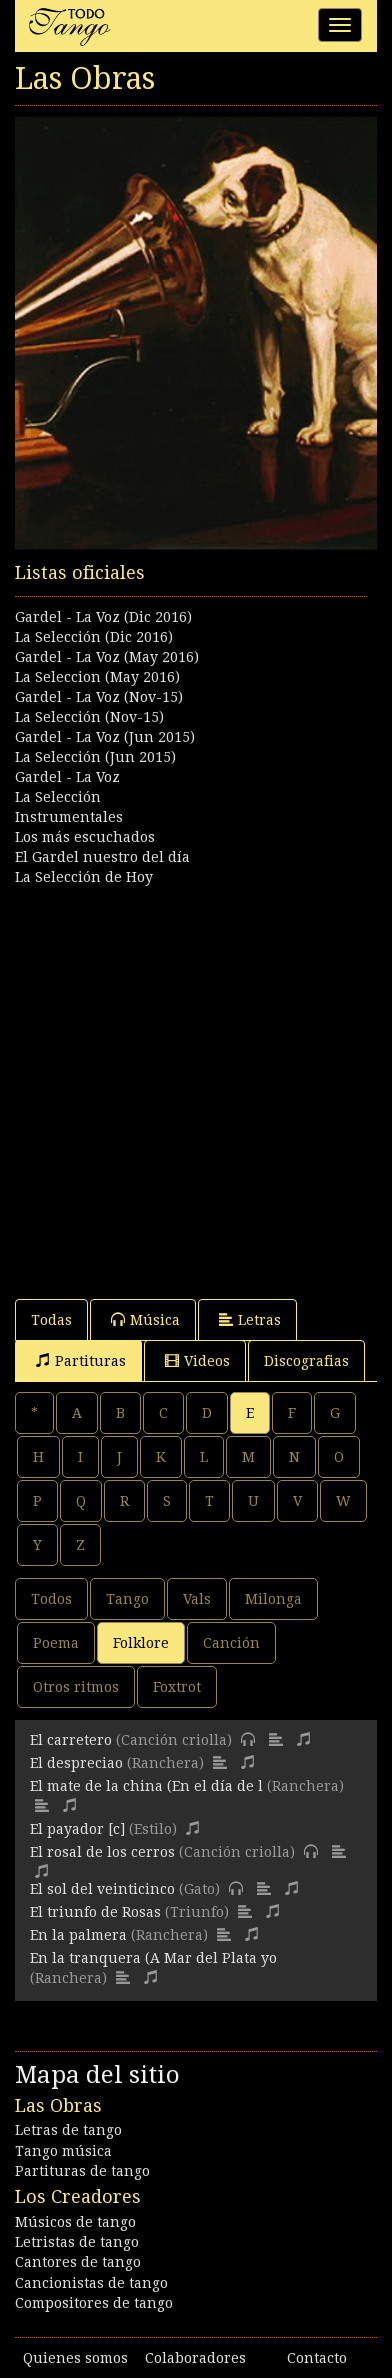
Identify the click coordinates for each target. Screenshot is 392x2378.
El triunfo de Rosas (95, 1912)
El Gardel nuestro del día (102, 857)
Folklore (141, 1643)
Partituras (81, 1360)
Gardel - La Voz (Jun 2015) (105, 737)
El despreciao (76, 1763)
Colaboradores (195, 2358)
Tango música (63, 2151)
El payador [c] (77, 1829)
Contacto (317, 2358)
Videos (197, 1360)
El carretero (71, 1740)
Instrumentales (69, 817)
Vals (197, 1599)
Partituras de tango (82, 2171)
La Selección (58, 797)
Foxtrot (177, 1687)
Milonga (273, 1599)
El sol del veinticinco (102, 1889)
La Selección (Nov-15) (89, 717)
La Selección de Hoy (84, 877)
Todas (51, 1320)
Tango (127, 1599)
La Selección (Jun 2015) (95, 757)
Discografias (306, 1361)
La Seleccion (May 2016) (97, 677)
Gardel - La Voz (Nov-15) (99, 697)
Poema (56, 1643)
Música (145, 1319)
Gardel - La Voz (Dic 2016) (103, 617)
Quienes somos (75, 2358)
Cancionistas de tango (91, 2283)
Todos (51, 1599)
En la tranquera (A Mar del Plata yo (153, 1958)
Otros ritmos (76, 1687)
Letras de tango (68, 2130)
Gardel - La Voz (67, 777)
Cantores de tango (78, 2262)
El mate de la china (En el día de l (146, 1786)
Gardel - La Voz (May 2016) (107, 657)
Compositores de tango (94, 2303)
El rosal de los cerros (102, 1852)
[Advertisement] (196, 1083)
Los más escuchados (85, 837)
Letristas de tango (77, 2242)
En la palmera (78, 1935)
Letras (250, 1319)
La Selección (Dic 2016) (94, 637)
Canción (231, 1643)
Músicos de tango (75, 2222)
